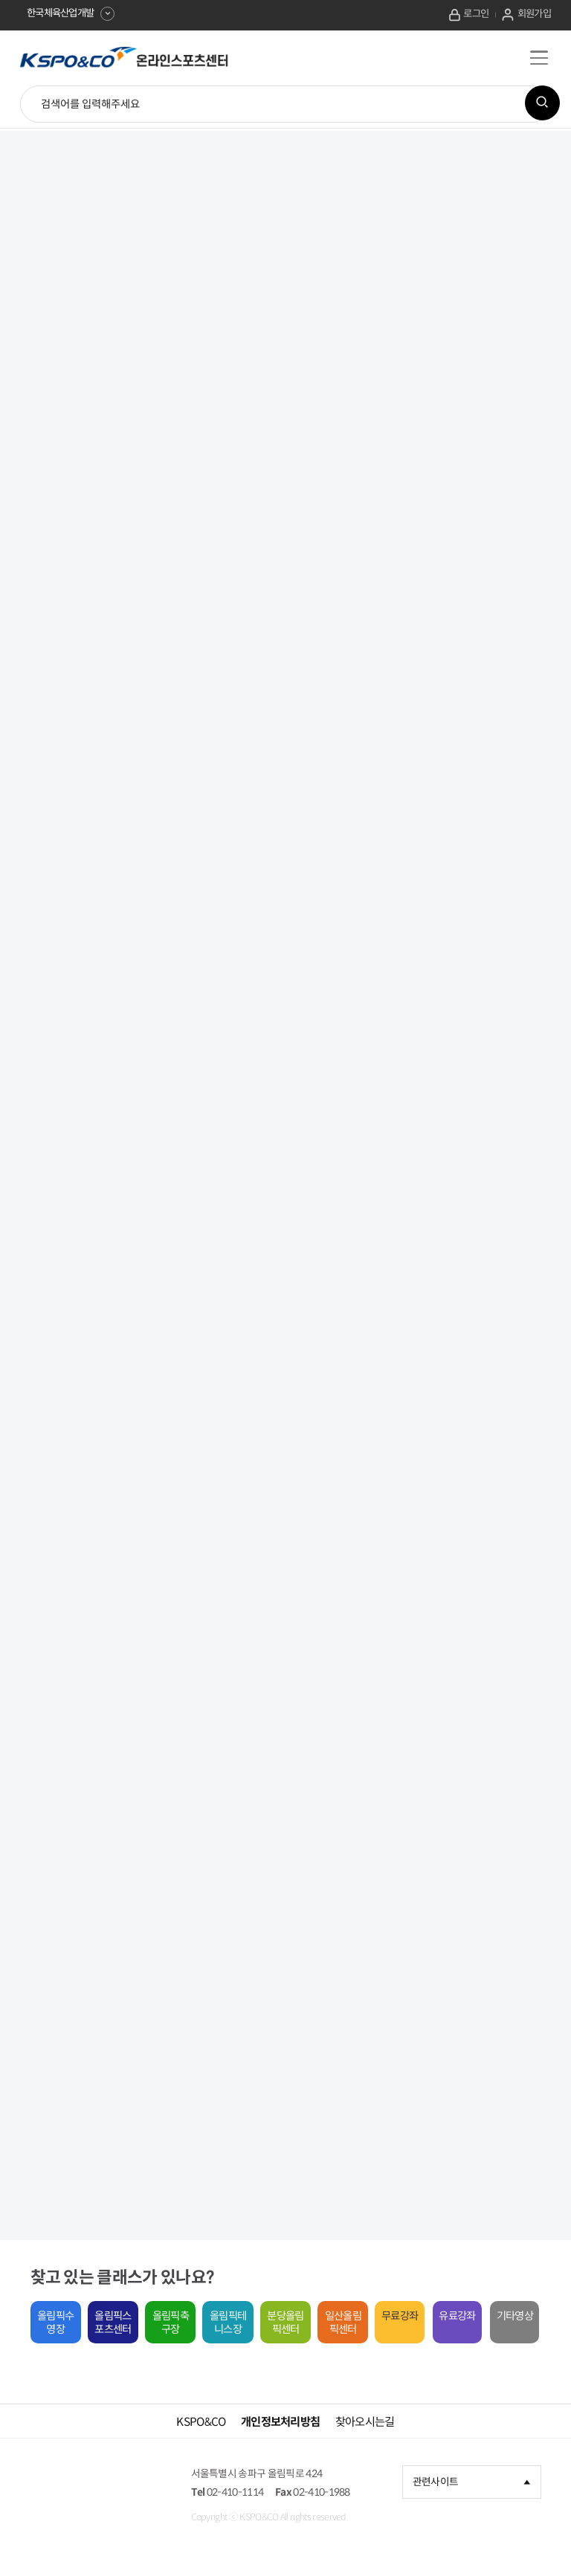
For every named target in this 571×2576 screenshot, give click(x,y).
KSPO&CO (201, 2423)
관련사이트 (473, 2484)
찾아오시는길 (365, 2423)
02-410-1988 (332, 2495)
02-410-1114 (239, 2495)
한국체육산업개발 (71, 14)
